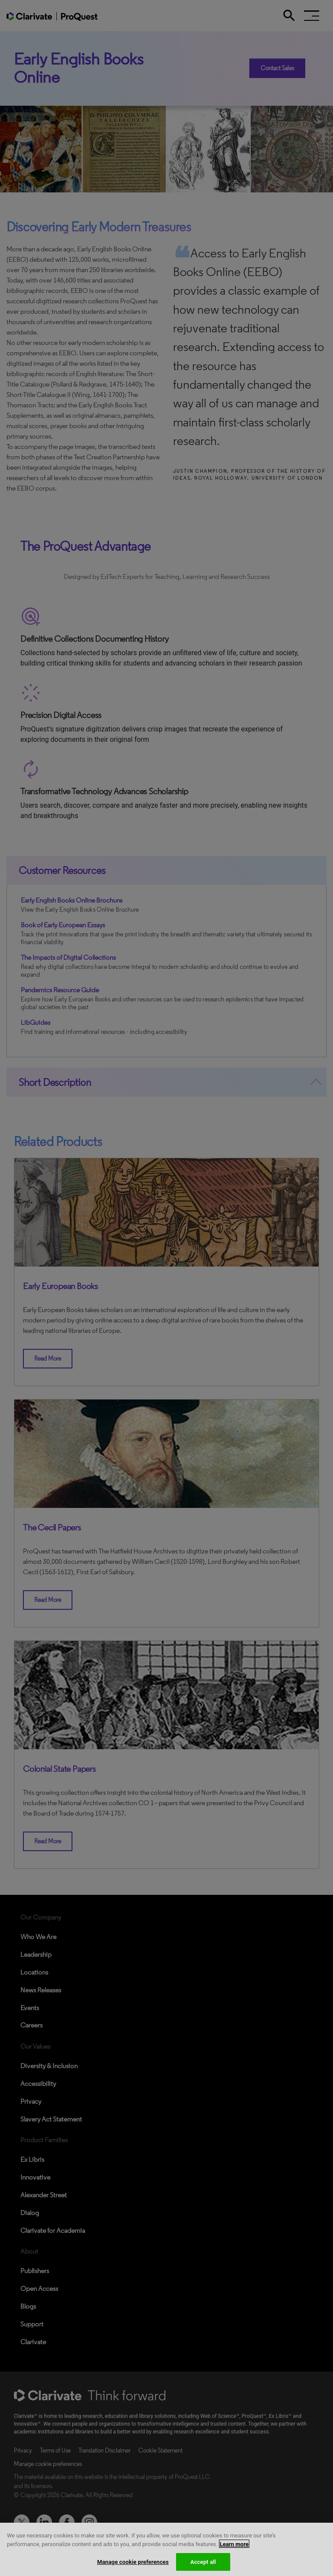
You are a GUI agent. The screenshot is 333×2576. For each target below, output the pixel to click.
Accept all (203, 2566)
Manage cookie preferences (133, 2566)
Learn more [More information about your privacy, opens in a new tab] (234, 2549)
